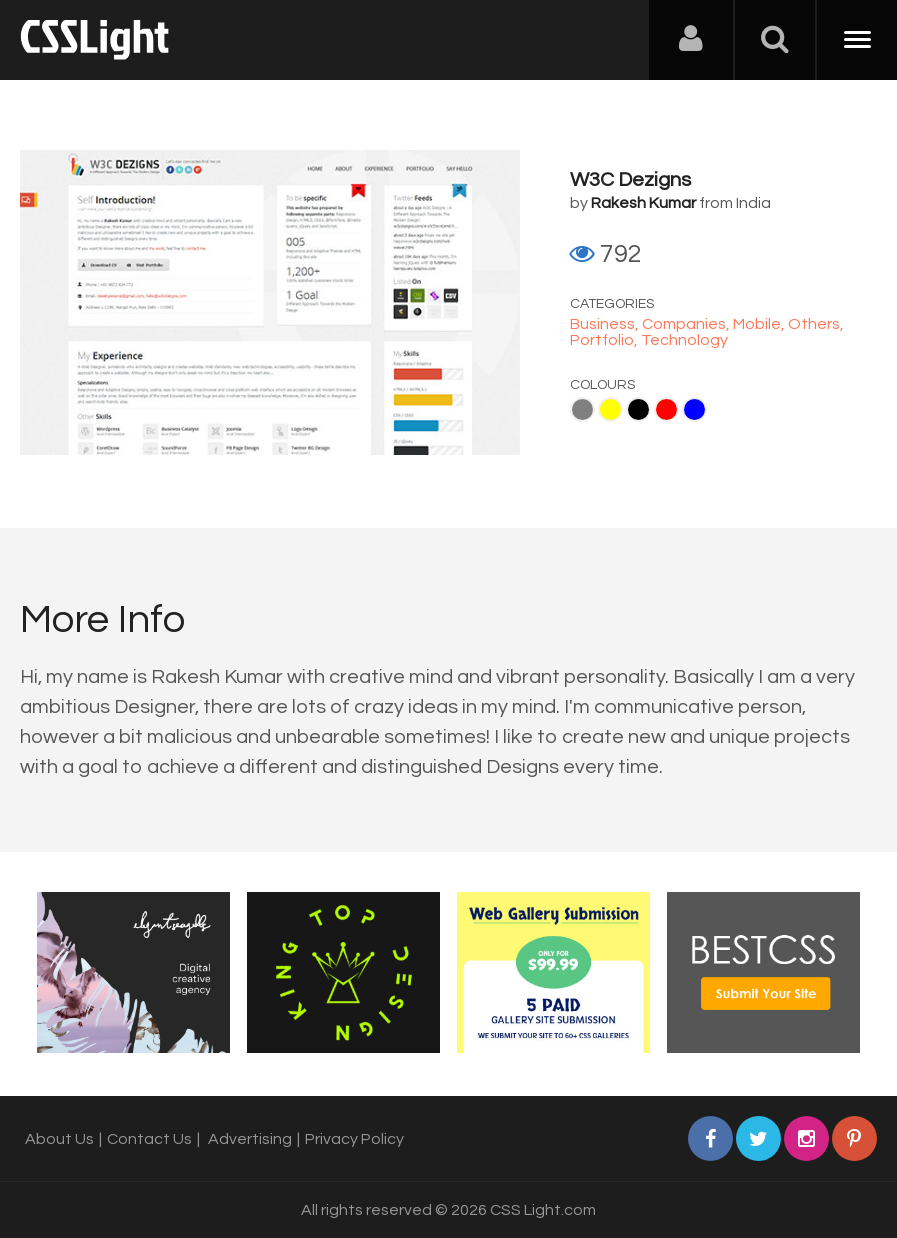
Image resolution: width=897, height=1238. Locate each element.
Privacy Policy (354, 1139)
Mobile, (760, 324)
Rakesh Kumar (643, 203)
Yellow (610, 409)
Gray (582, 409)
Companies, (687, 324)
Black (638, 409)
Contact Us (149, 1139)
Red (666, 409)
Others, (816, 324)
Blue (694, 409)
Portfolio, (605, 340)
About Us (59, 1139)
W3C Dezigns (630, 180)
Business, (606, 324)
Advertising (250, 1139)
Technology (684, 340)
